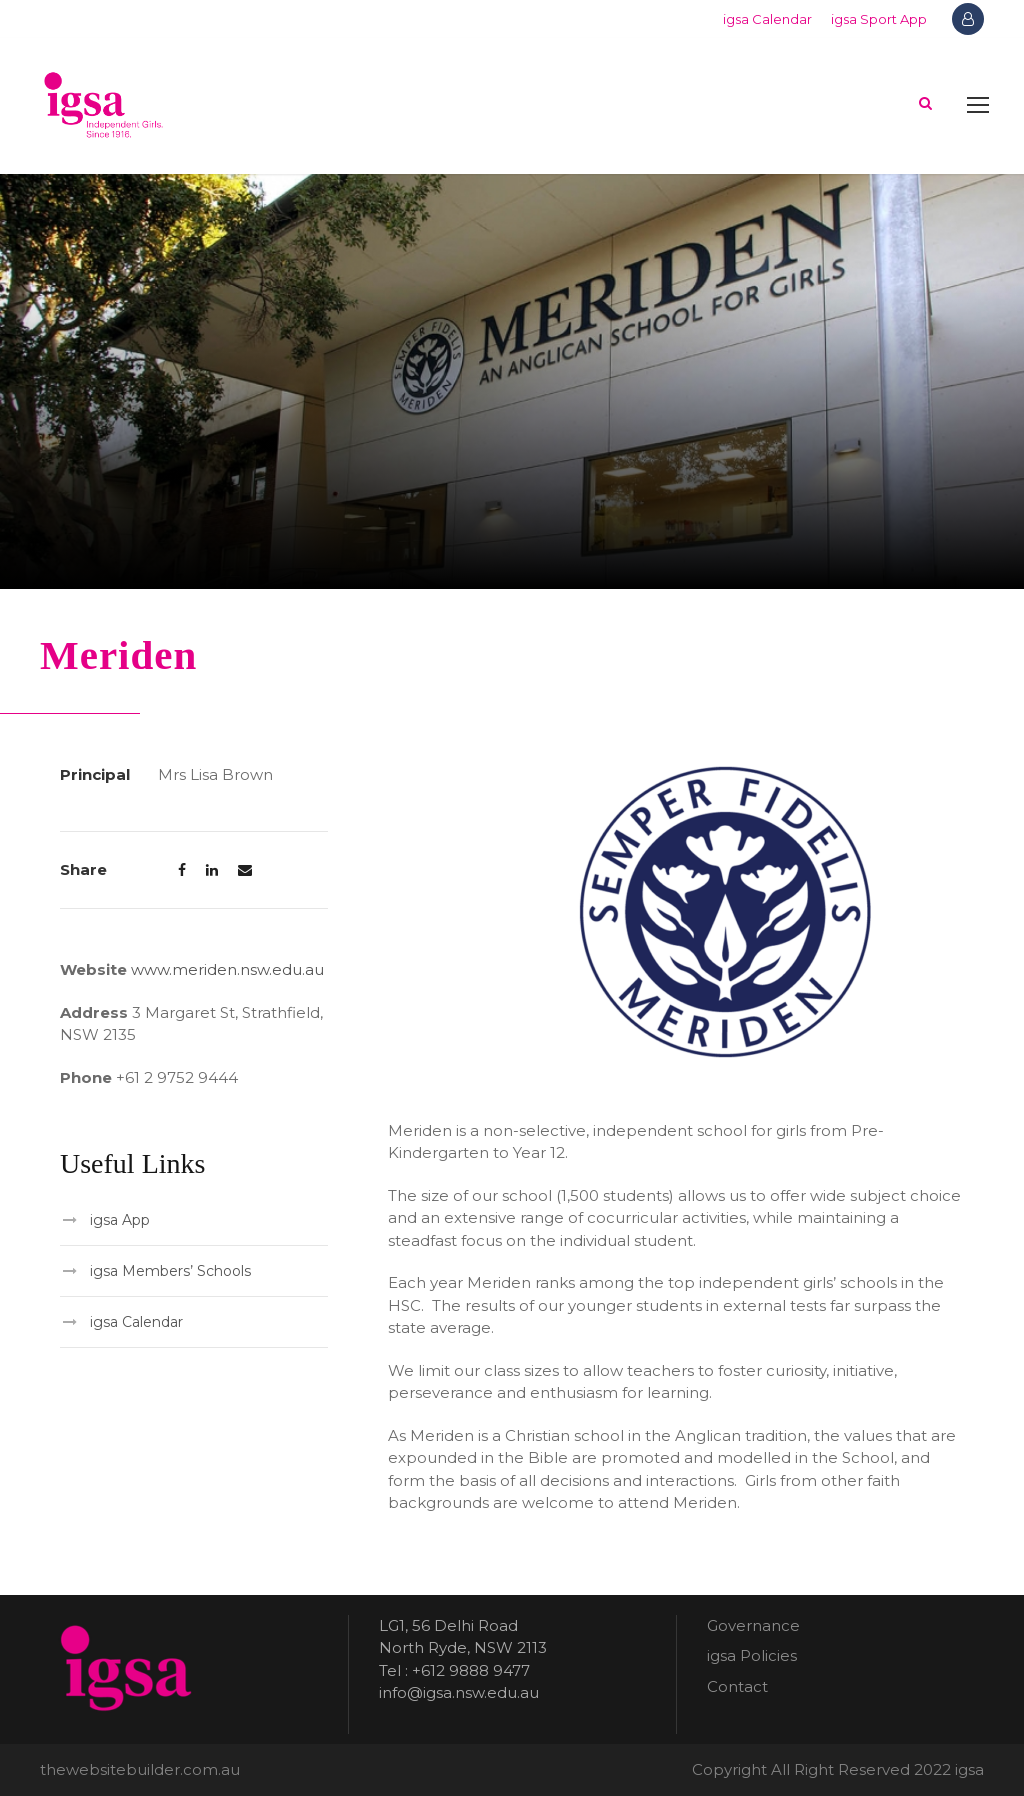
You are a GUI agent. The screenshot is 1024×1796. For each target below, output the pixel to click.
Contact (737, 1686)
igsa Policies (752, 1655)
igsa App (120, 1220)
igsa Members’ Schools (170, 1271)
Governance (753, 1625)
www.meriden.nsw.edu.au (227, 969)
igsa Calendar (767, 19)
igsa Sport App (879, 19)
